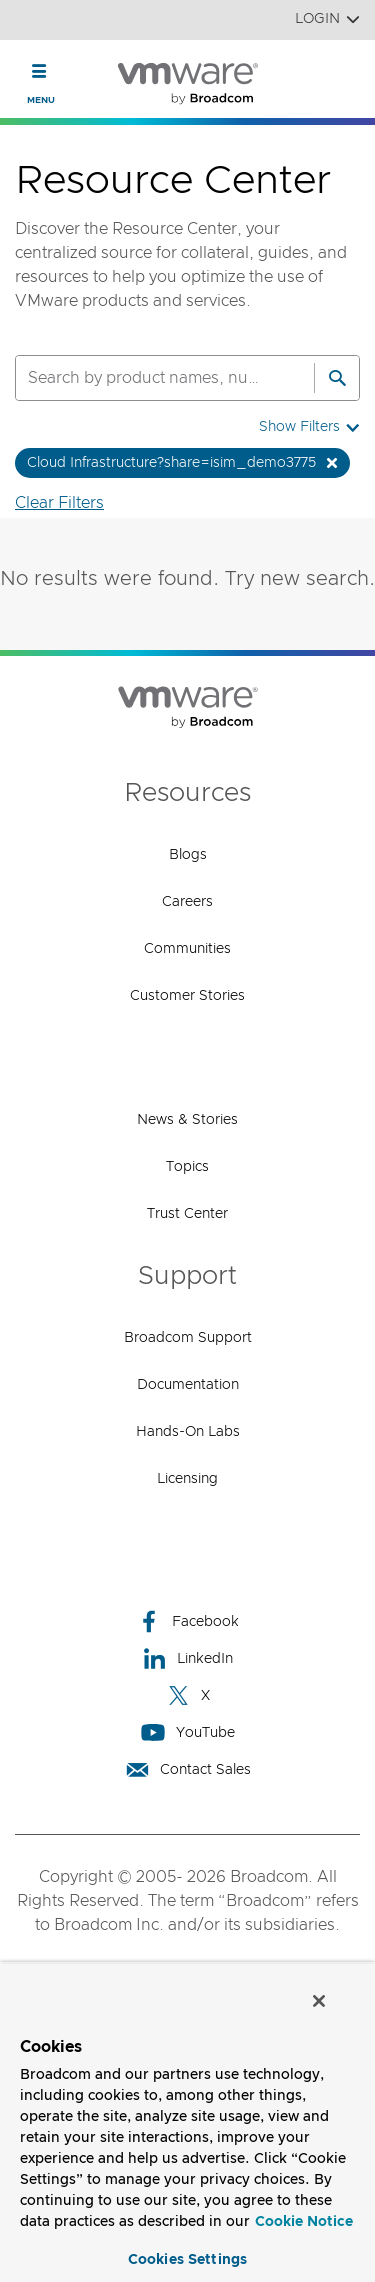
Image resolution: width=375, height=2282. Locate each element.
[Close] (319, 2001)
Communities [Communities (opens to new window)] (187, 949)
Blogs (188, 855)
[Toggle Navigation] (39, 71)
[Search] (337, 378)
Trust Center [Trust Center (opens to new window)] (187, 1214)
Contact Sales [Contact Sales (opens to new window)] (188, 1769)
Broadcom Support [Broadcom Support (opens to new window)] (188, 1338)
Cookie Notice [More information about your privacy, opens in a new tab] (304, 2222)
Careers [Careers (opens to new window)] (187, 902)
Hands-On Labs (188, 1432)
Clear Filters (59, 503)
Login (327, 19)
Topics (187, 1167)
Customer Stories (187, 996)
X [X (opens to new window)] (188, 1695)
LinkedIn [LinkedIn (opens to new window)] (187, 1658)
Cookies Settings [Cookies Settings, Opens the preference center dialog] (187, 2260)
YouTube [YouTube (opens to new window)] (188, 1732)
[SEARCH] (143, 378)
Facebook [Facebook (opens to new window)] (188, 1621)
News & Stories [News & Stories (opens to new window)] (187, 1120)
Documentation (188, 1385)
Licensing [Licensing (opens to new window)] (187, 1479)
